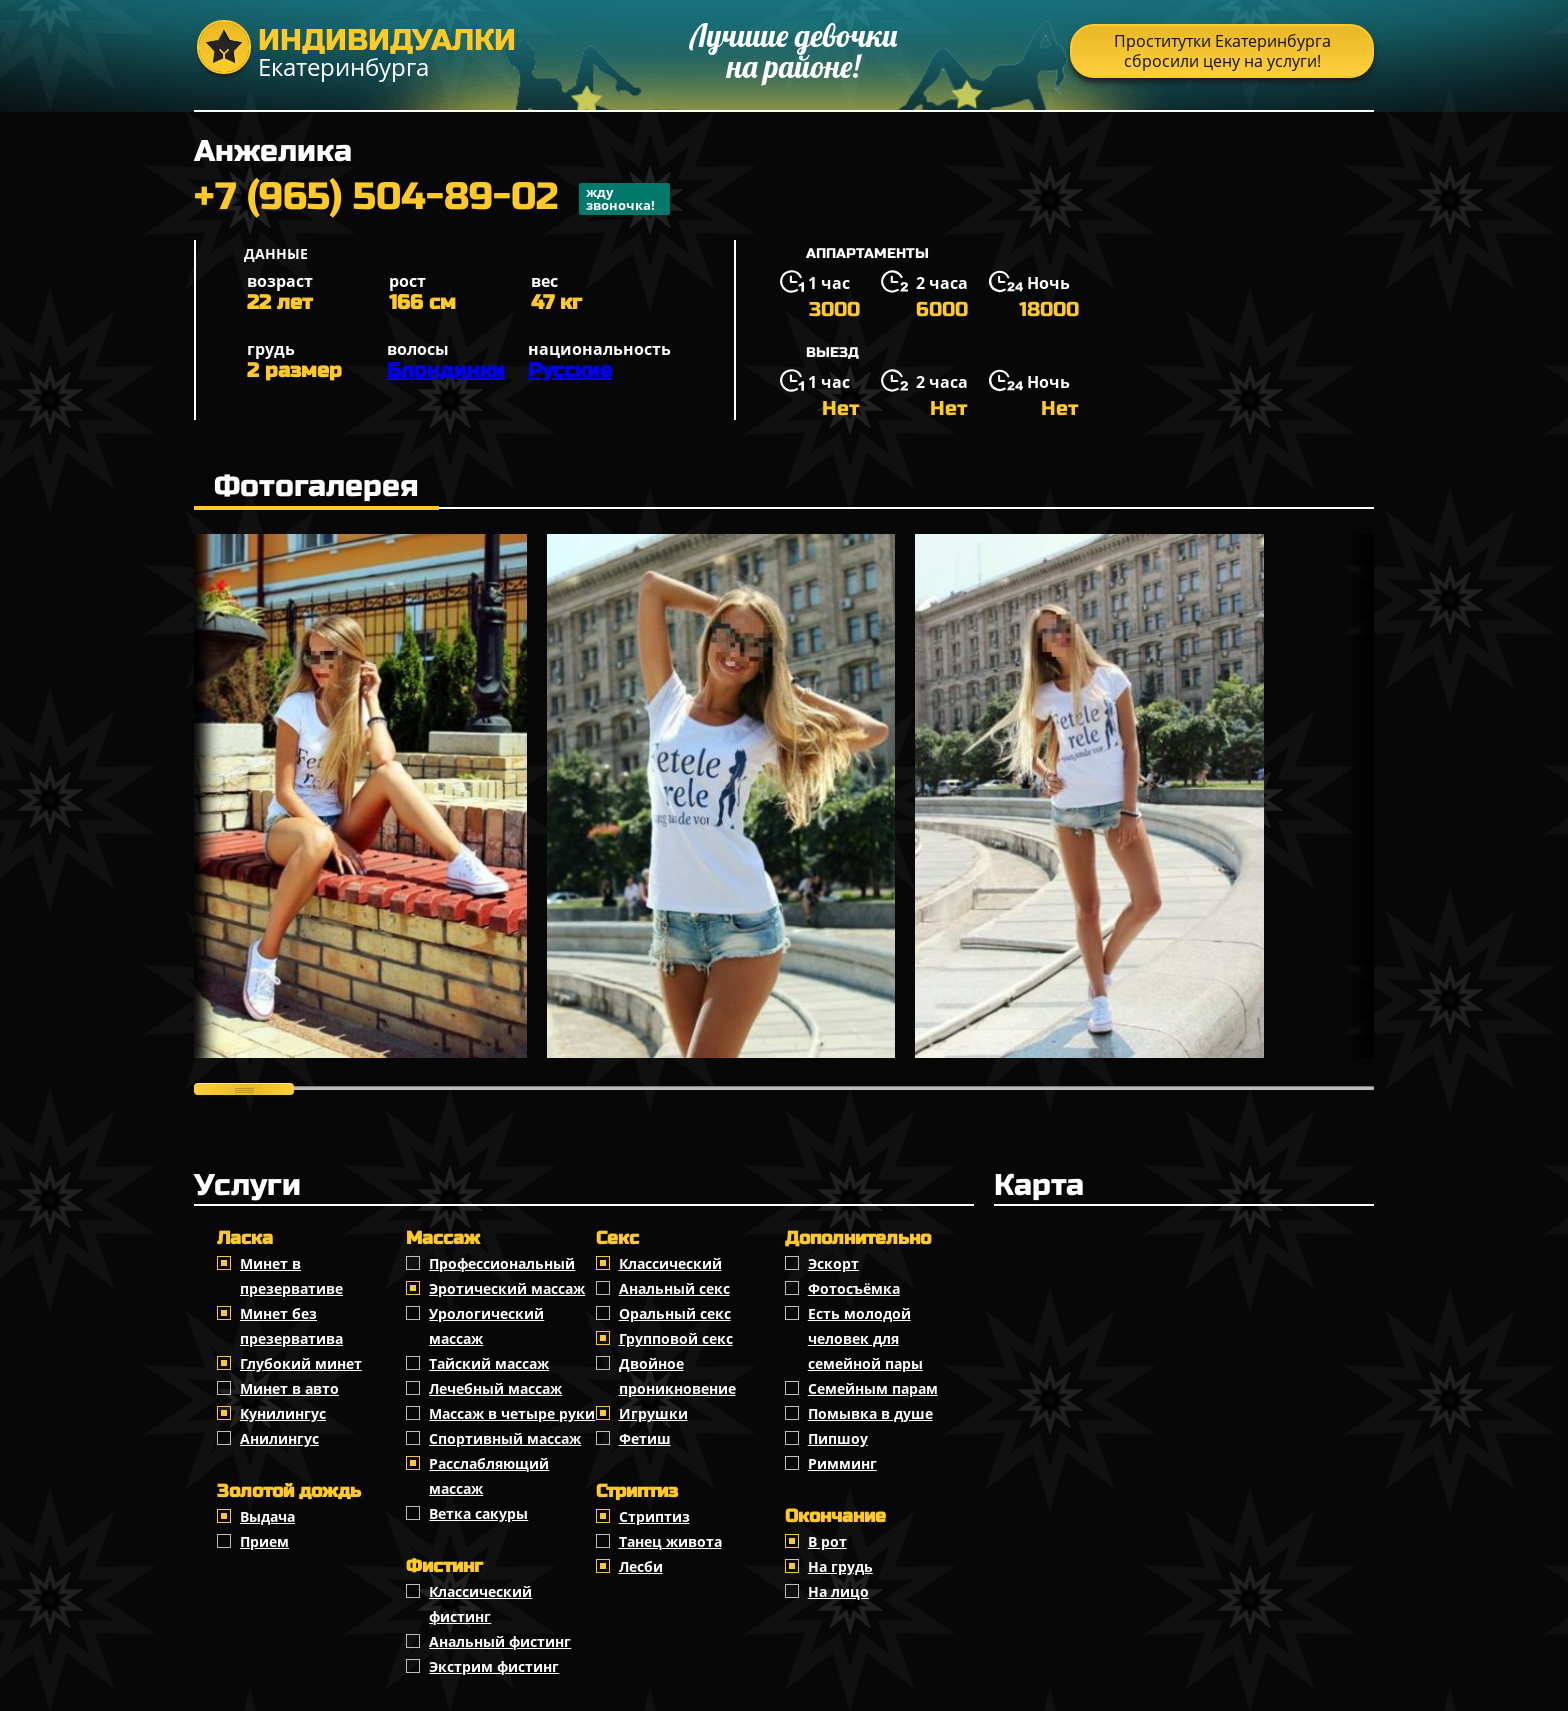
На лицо (838, 1591)
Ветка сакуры (478, 1513)
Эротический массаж (507, 1288)
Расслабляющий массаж (489, 1476)
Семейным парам (873, 1388)
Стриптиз (654, 1516)
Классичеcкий (670, 1263)
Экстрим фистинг (494, 1666)
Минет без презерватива (291, 1326)
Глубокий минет (301, 1363)
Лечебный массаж (495, 1388)
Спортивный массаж (505, 1438)
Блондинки (446, 370)
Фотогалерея (316, 486)
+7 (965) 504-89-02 (432, 199)
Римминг (842, 1463)
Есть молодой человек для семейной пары (865, 1338)
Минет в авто (289, 1388)
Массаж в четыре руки (512, 1413)
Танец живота (670, 1541)
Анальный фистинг (500, 1641)
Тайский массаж (489, 1363)
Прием (264, 1541)
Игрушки (653, 1413)
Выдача (267, 1516)
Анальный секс (674, 1288)
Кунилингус (283, 1413)
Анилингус (279, 1438)
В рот (827, 1541)
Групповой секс (676, 1338)
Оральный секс (675, 1313)
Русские (570, 370)
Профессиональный (502, 1263)
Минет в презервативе (291, 1276)
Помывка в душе (870, 1413)
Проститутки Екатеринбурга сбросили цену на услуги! (1222, 51)
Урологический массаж (486, 1326)
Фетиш (645, 1438)
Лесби (641, 1566)
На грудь (840, 1566)
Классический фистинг (480, 1604)
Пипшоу (838, 1438)
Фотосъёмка (854, 1288)
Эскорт (833, 1263)
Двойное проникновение (677, 1376)
